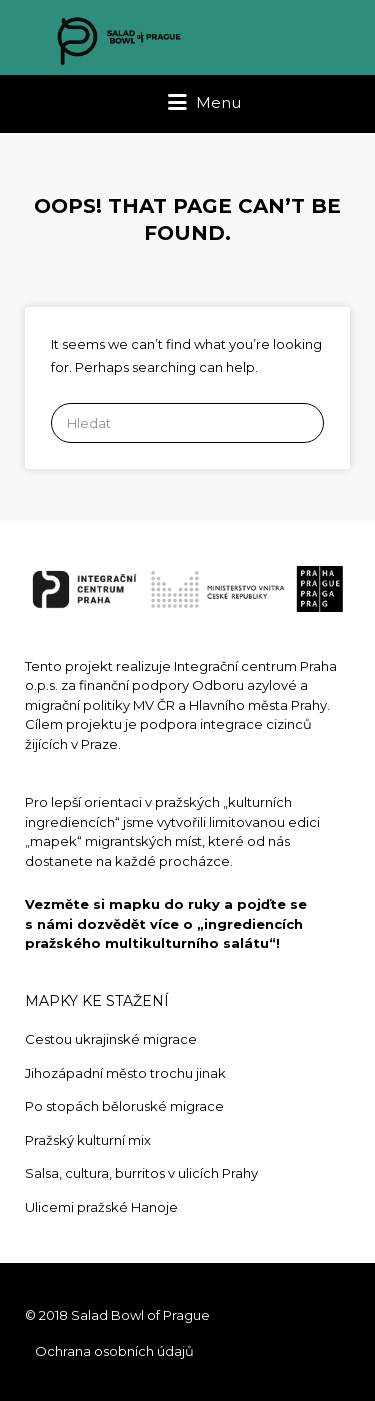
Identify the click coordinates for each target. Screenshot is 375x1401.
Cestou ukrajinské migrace (111, 1039)
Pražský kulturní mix (88, 1140)
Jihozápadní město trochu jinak (125, 1073)
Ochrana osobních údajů (114, 1351)
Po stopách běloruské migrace (124, 1106)
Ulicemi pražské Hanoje (101, 1207)
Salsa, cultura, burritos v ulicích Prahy (141, 1173)
